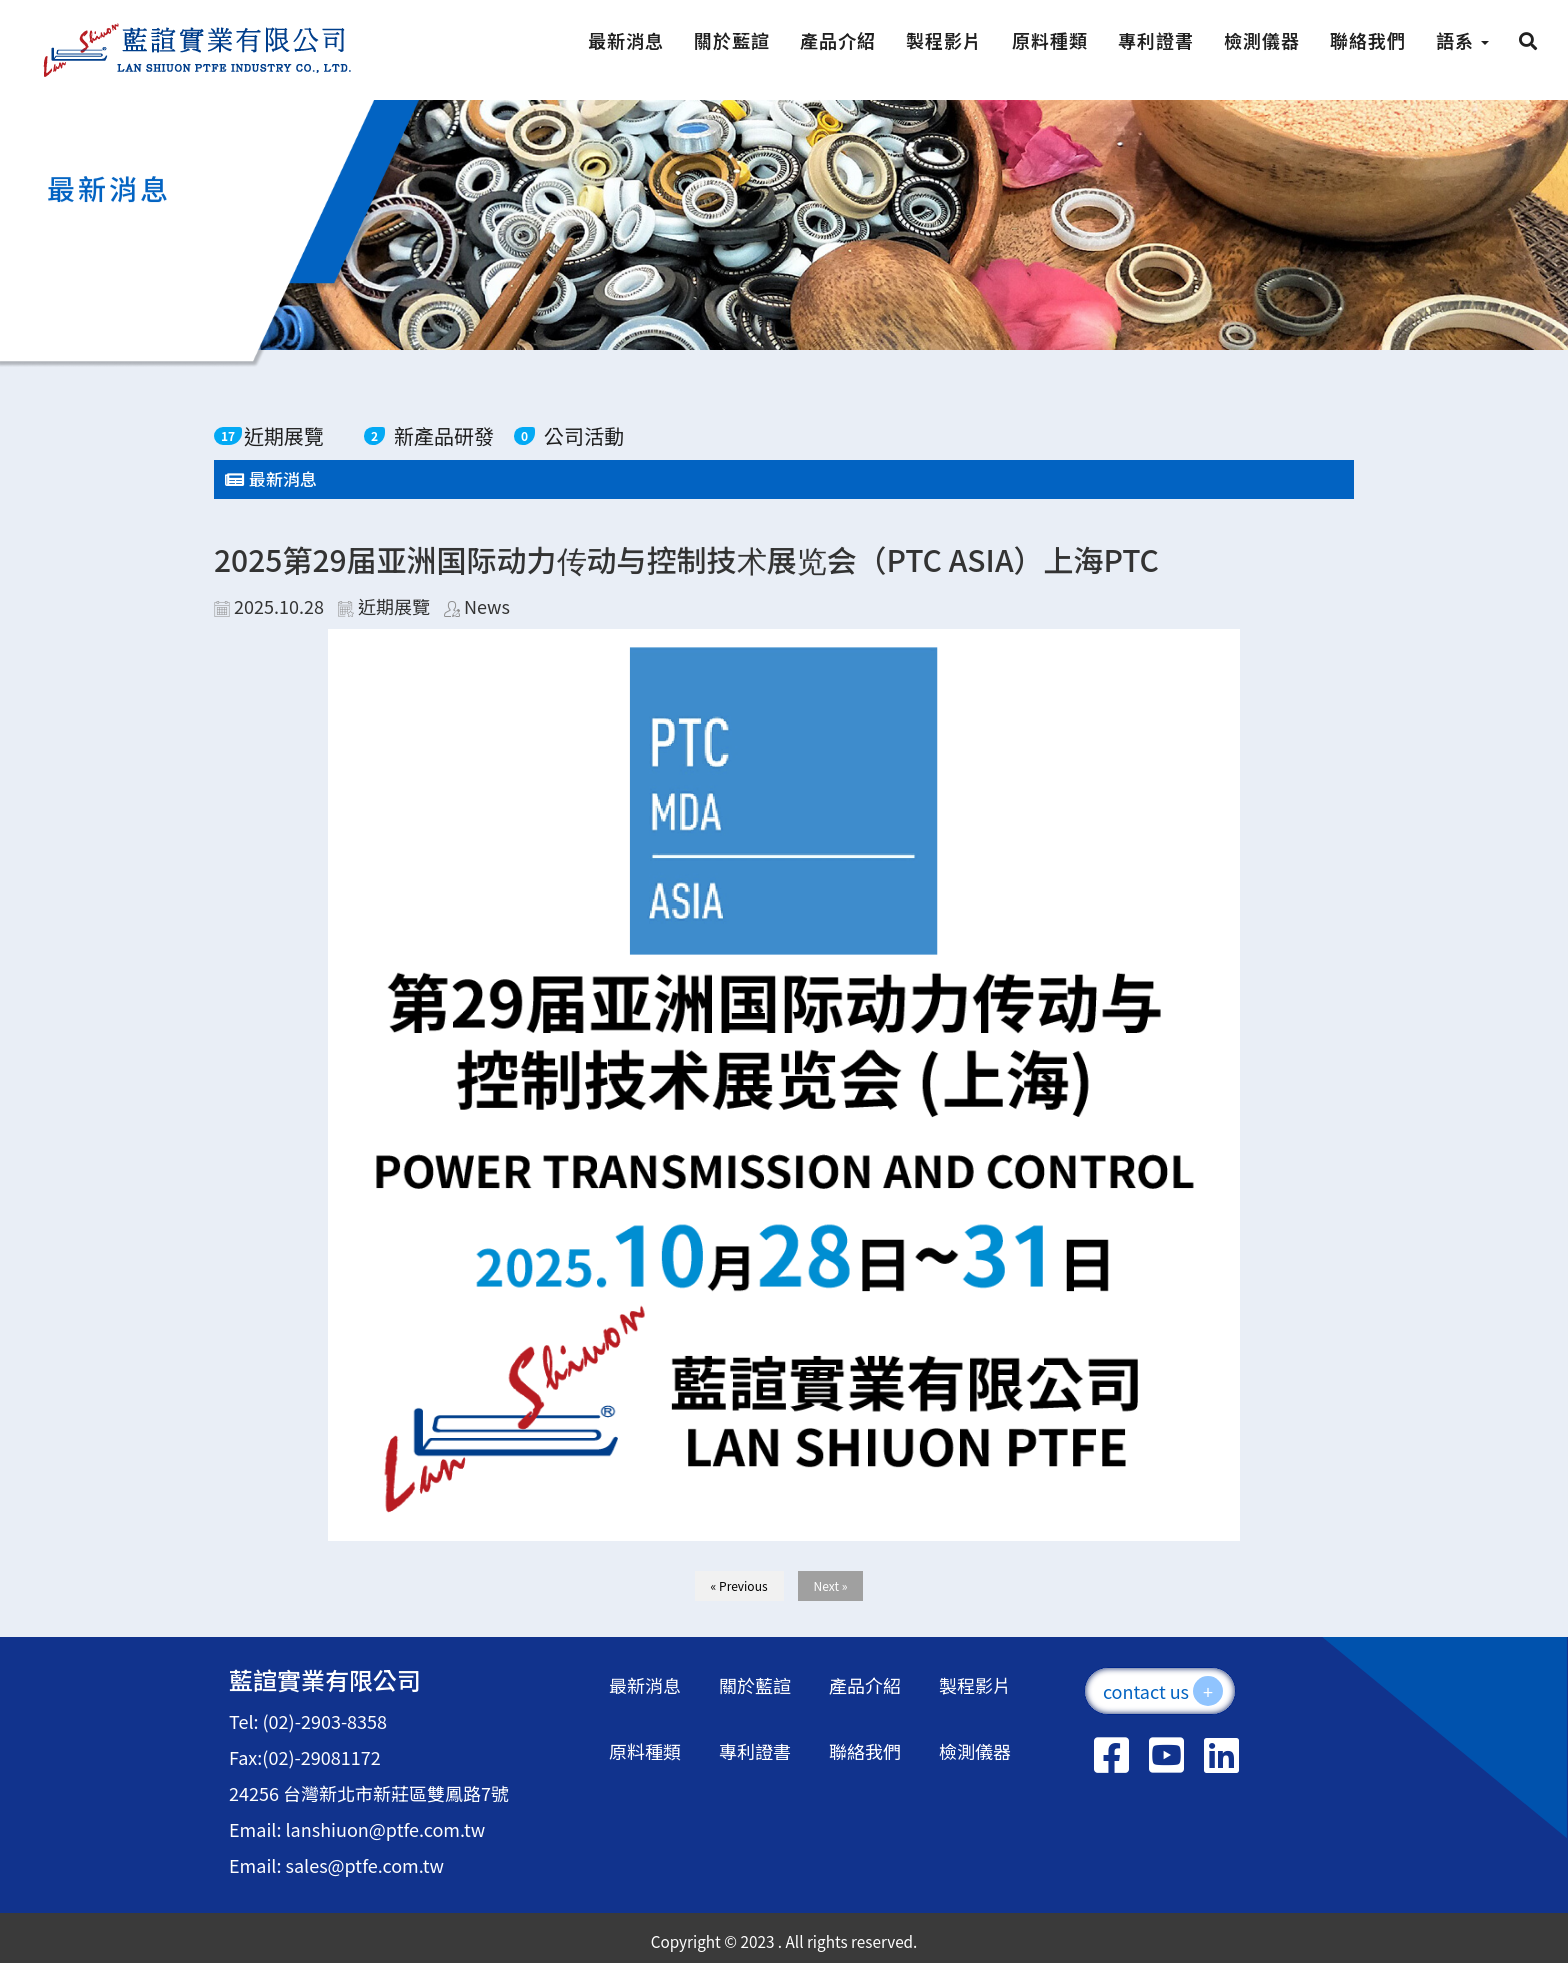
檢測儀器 (1262, 40)
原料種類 (1050, 40)
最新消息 (626, 40)
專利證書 (1156, 40)
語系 (1462, 40)
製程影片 (944, 40)
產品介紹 (838, 40)
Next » (831, 1585)
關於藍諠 (732, 40)
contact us (1163, 1691)
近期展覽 (284, 435)
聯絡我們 (1368, 40)
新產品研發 (444, 435)
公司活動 (584, 435)
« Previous (739, 1585)
